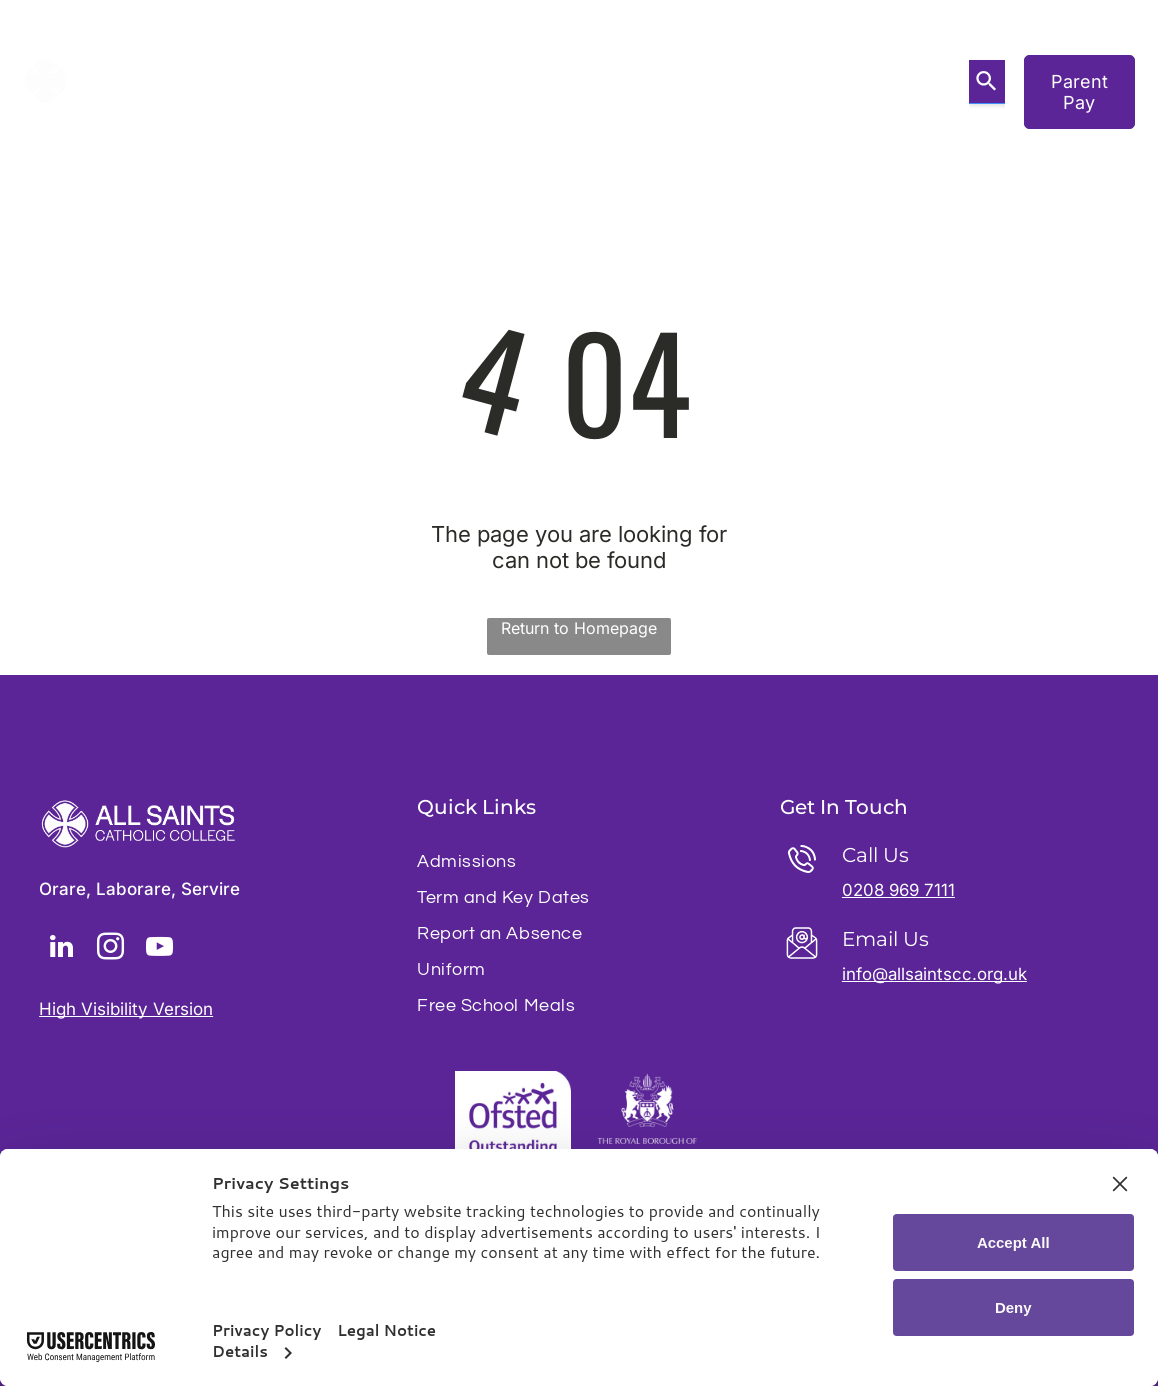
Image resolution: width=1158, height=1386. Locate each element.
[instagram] (110, 949)
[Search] (987, 82)
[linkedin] (61, 949)
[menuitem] (289, 66)
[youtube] (159, 949)
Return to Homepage (579, 628)
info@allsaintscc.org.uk (935, 974)
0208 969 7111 (900, 890)
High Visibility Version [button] (126, 1009)
